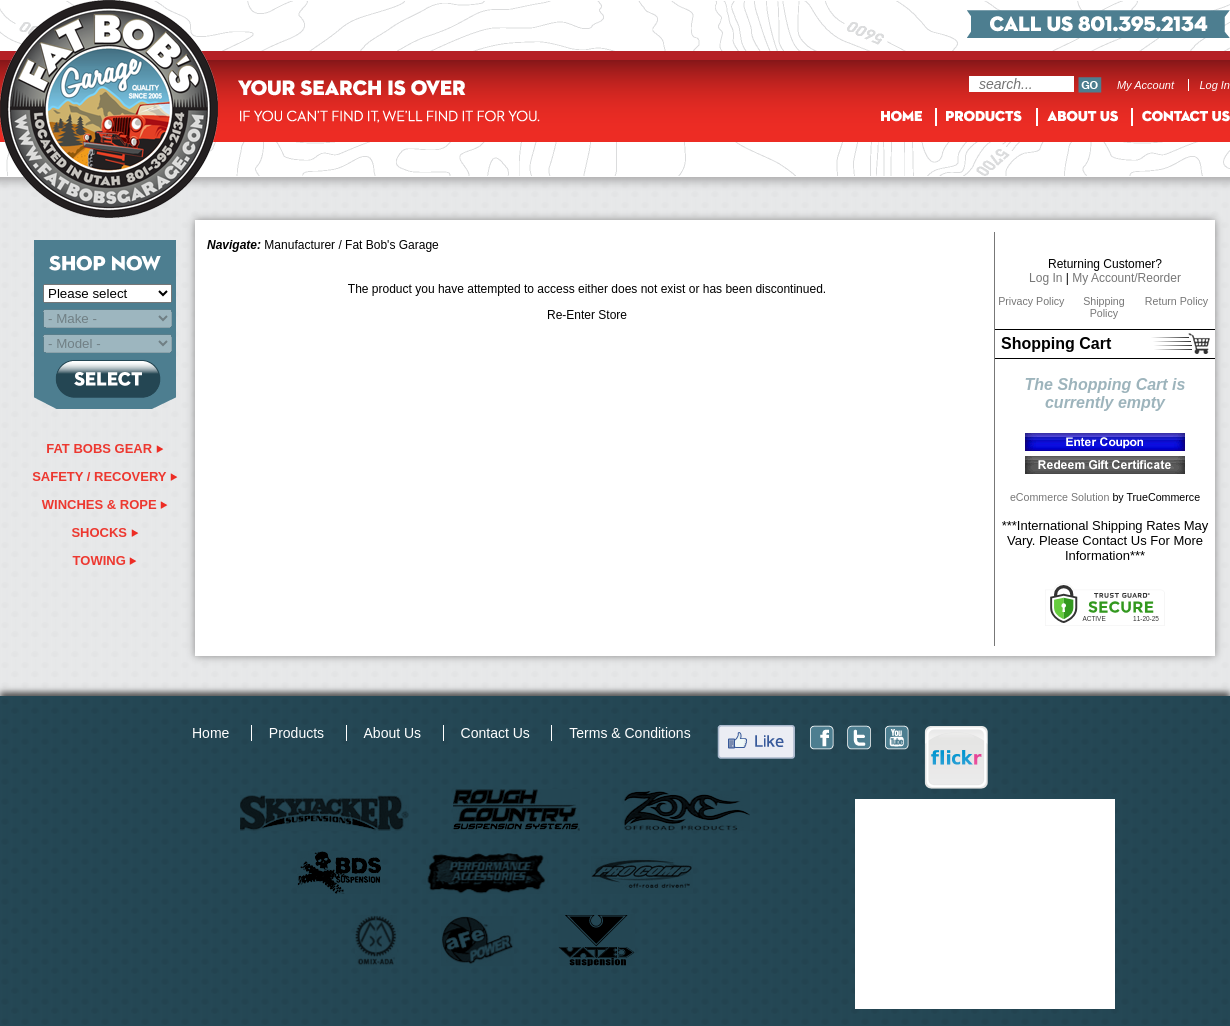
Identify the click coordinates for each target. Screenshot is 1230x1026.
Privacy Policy (1031, 301)
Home (210, 733)
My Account (1145, 85)
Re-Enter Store (587, 315)
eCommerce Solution (1060, 497)
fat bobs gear (105, 448)
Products (296, 733)
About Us (393, 733)
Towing (105, 560)
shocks (104, 532)
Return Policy (1176, 301)
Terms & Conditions (629, 733)
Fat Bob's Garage (392, 245)
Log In (1214, 85)
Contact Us (495, 733)
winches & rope (105, 504)
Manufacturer (299, 245)
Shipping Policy (1103, 307)
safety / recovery (105, 476)
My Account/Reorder (1126, 278)
